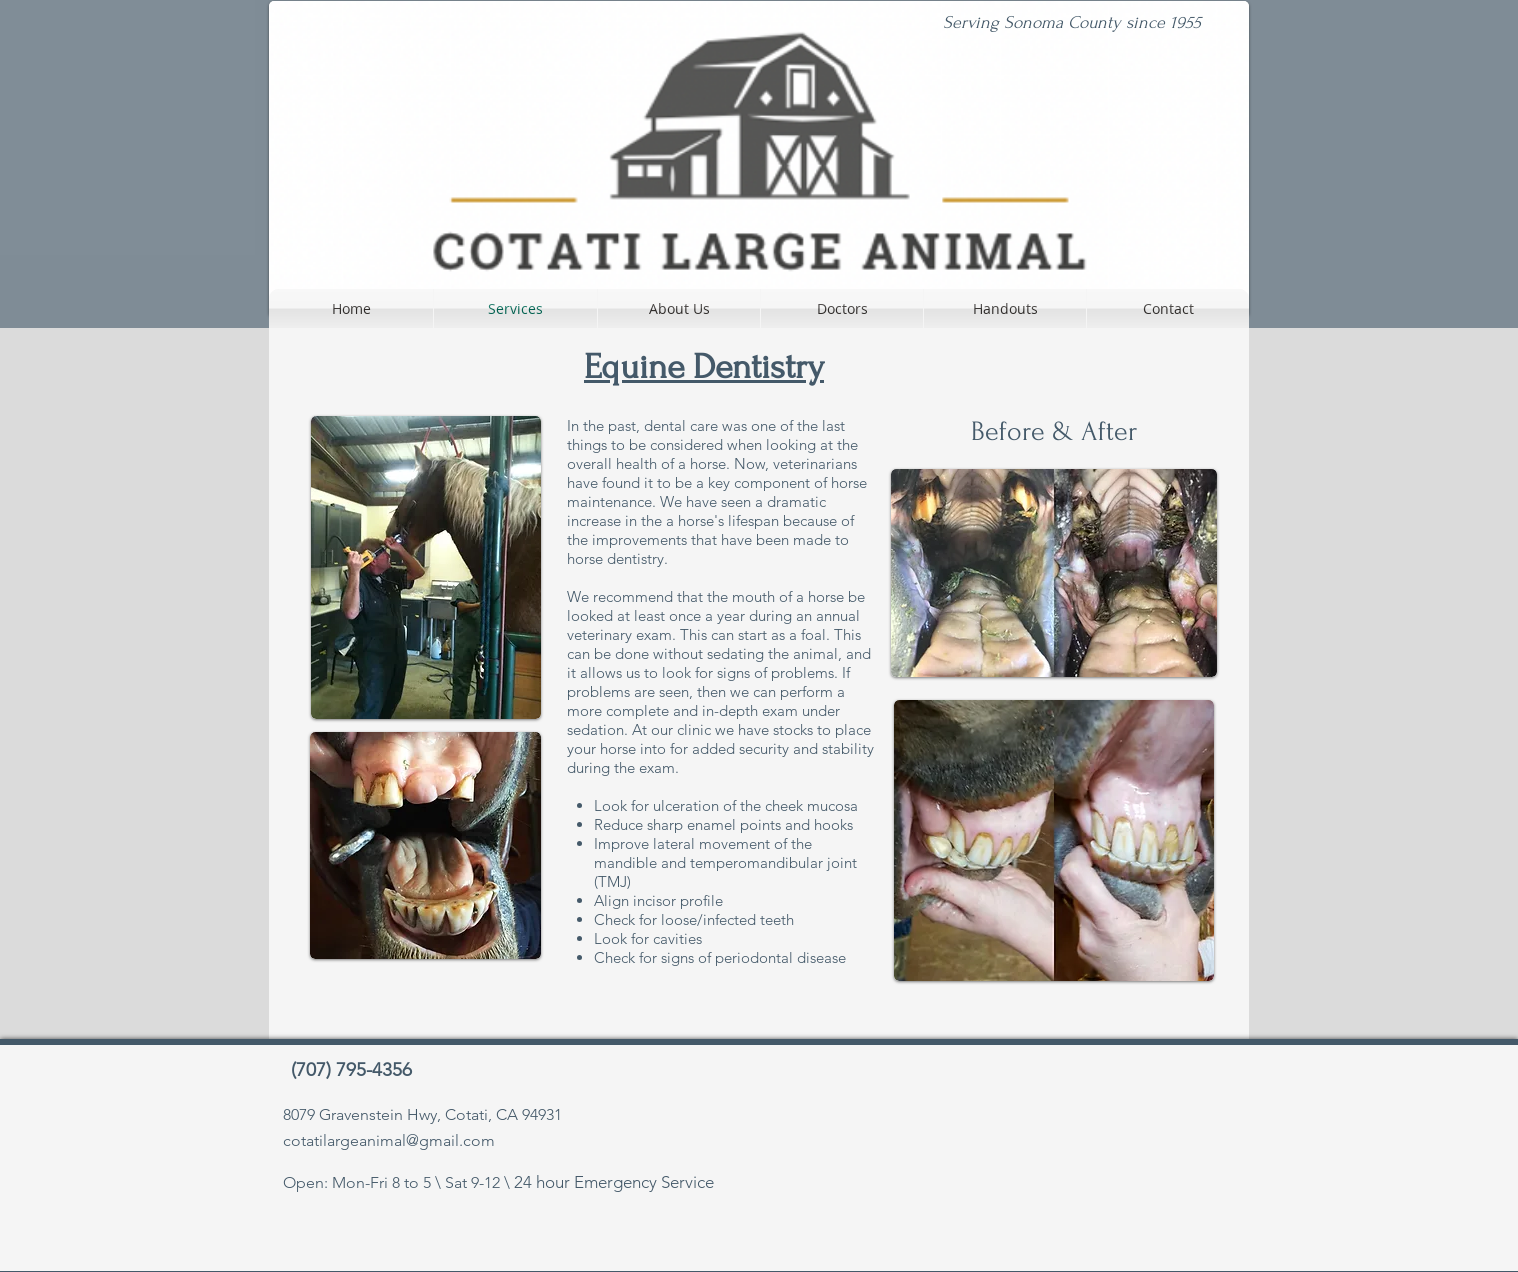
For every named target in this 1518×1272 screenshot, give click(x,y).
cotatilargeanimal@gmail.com (389, 1140)
